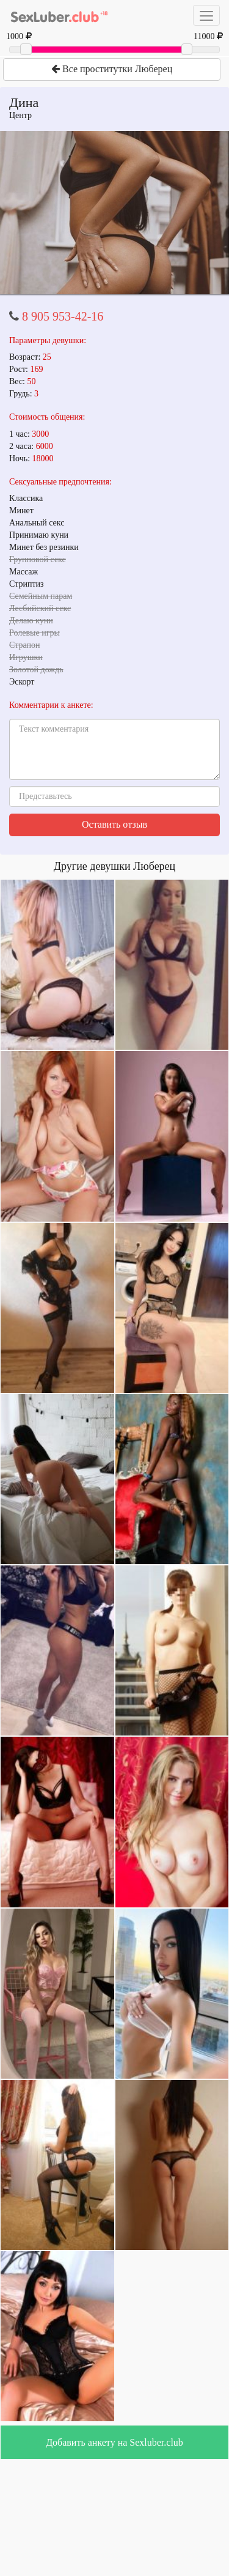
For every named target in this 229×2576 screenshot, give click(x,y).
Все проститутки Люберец (111, 69)
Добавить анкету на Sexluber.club (114, 2442)
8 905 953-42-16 (62, 316)
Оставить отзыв (114, 824)
